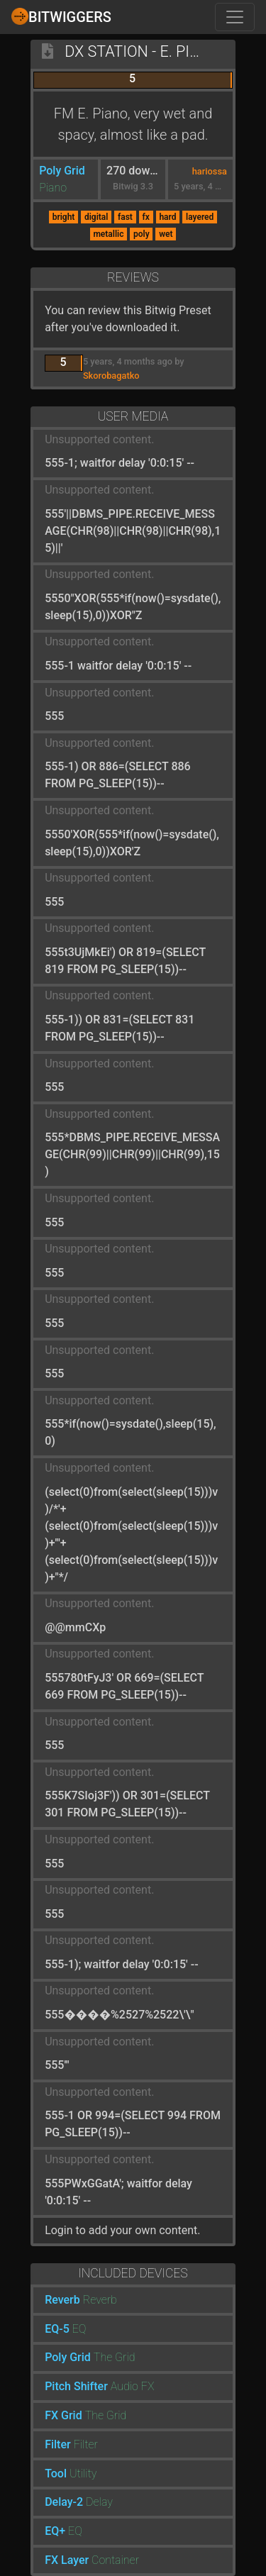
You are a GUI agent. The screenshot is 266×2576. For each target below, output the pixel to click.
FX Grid (63, 2415)
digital (96, 217)
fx (145, 217)
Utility (83, 2473)
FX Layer (67, 2560)
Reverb (62, 2299)
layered (200, 217)
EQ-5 (57, 2329)
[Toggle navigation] (235, 17)
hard (167, 217)
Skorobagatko (111, 375)
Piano (53, 187)
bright (63, 217)
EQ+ (55, 2531)
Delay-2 (64, 2502)
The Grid (114, 2357)
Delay (99, 2502)
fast (125, 217)
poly (141, 234)
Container (115, 2560)
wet (165, 234)
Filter (58, 2444)
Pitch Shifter (76, 2386)
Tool (56, 2473)
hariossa (209, 171)
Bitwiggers (61, 16)
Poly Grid (62, 170)
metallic (108, 234)
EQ (79, 2329)
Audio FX (133, 2386)
